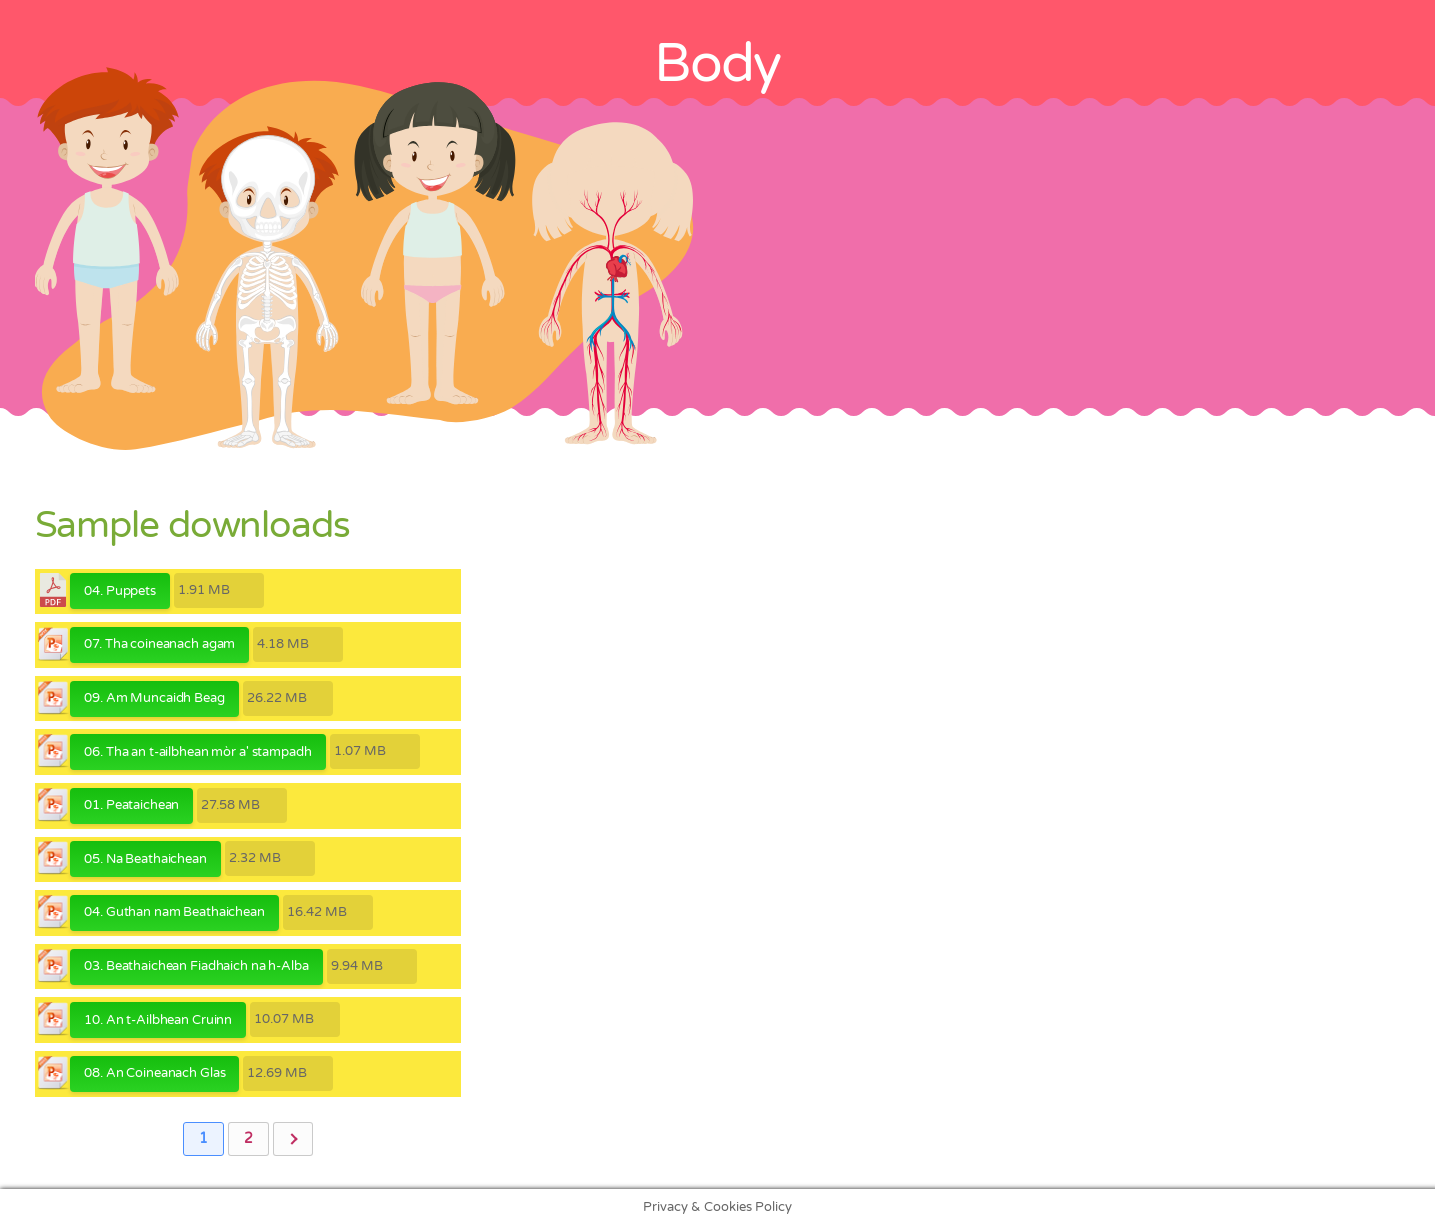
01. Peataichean (131, 805)
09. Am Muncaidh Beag (154, 698)
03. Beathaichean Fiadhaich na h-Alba (196, 966)
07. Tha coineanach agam (159, 644)
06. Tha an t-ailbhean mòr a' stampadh (197, 752)
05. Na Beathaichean (145, 859)
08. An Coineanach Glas (154, 1073)
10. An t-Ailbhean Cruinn (158, 1020)
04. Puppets (120, 591)
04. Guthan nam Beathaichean (174, 912)
